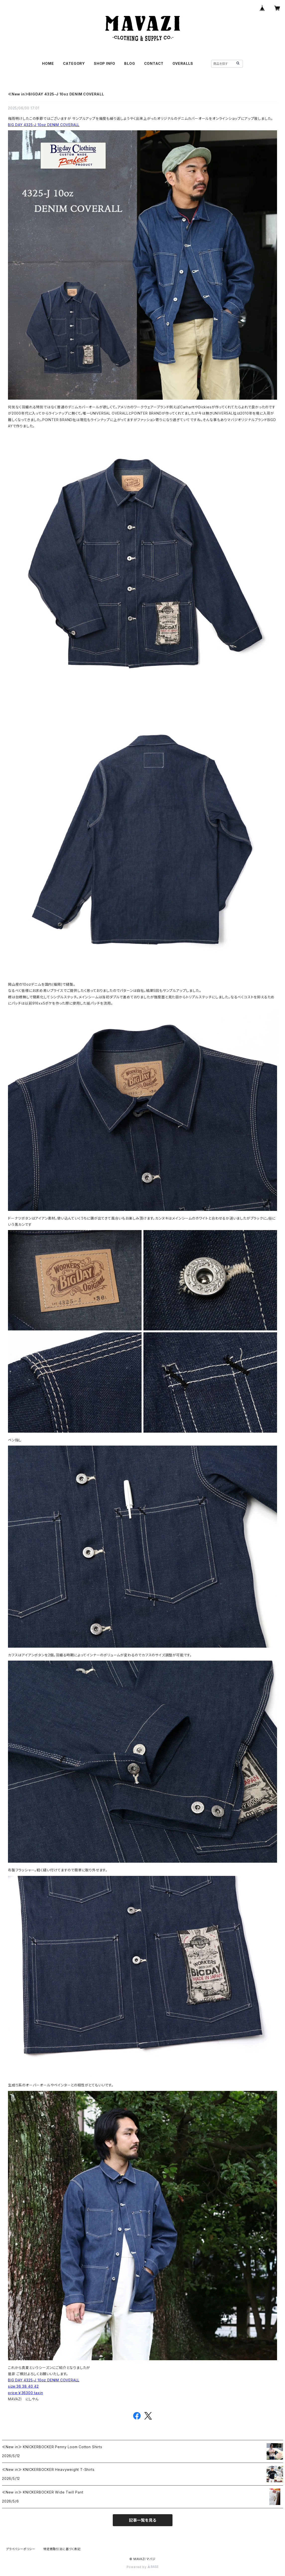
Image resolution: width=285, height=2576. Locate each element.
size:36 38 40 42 (23, 2386)
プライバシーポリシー (20, 2549)
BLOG (129, 63)
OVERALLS (182, 63)
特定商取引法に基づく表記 (62, 2549)
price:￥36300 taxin (25, 2393)
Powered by (143, 2567)
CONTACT (154, 63)
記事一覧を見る (142, 2520)
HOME (48, 63)
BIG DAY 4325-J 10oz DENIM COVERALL (43, 125)
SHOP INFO (104, 63)
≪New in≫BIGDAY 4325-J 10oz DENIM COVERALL (56, 94)
